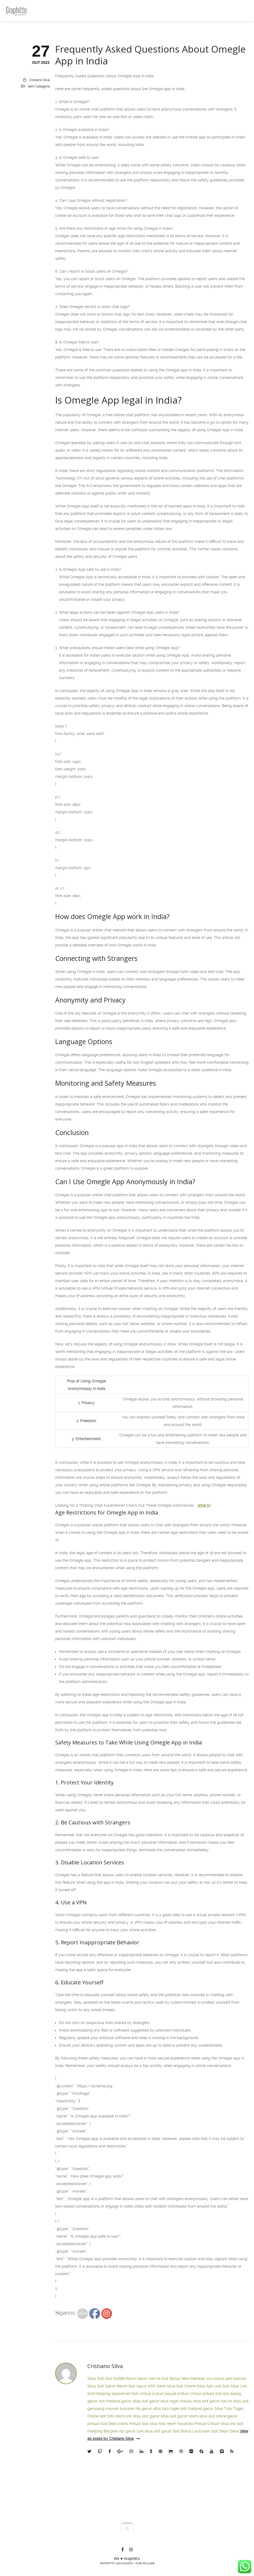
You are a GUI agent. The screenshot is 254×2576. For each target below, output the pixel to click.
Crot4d (213, 2423)
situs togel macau (176, 2401)
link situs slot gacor (143, 2416)
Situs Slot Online (181, 2386)
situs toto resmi (163, 2423)
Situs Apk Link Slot (213, 2386)
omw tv (203, 1505)
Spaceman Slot (125, 2393)
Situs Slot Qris (99, 2378)
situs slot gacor (146, 2401)
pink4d (208, 2393)
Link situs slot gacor (154, 2431)
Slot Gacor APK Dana (147, 2386)
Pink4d (200, 2423)
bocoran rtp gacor (136, 2408)
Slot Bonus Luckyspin (191, 2431)
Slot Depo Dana (114, 2423)
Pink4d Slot (139, 2423)
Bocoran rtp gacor (120, 2431)
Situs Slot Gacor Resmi (107, 2386)
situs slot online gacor (218, 2416)
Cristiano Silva (39, 80)
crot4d (145, 2393)
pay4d (170, 2393)
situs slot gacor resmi (179, 2416)
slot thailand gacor (115, 2401)
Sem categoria (39, 86)
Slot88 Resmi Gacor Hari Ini (136, 2378)
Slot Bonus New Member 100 (187, 2378)
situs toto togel (166, 2408)
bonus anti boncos (230, 2378)
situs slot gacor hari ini (212, 2401)
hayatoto (185, 2423)
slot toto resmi (112, 2416)
